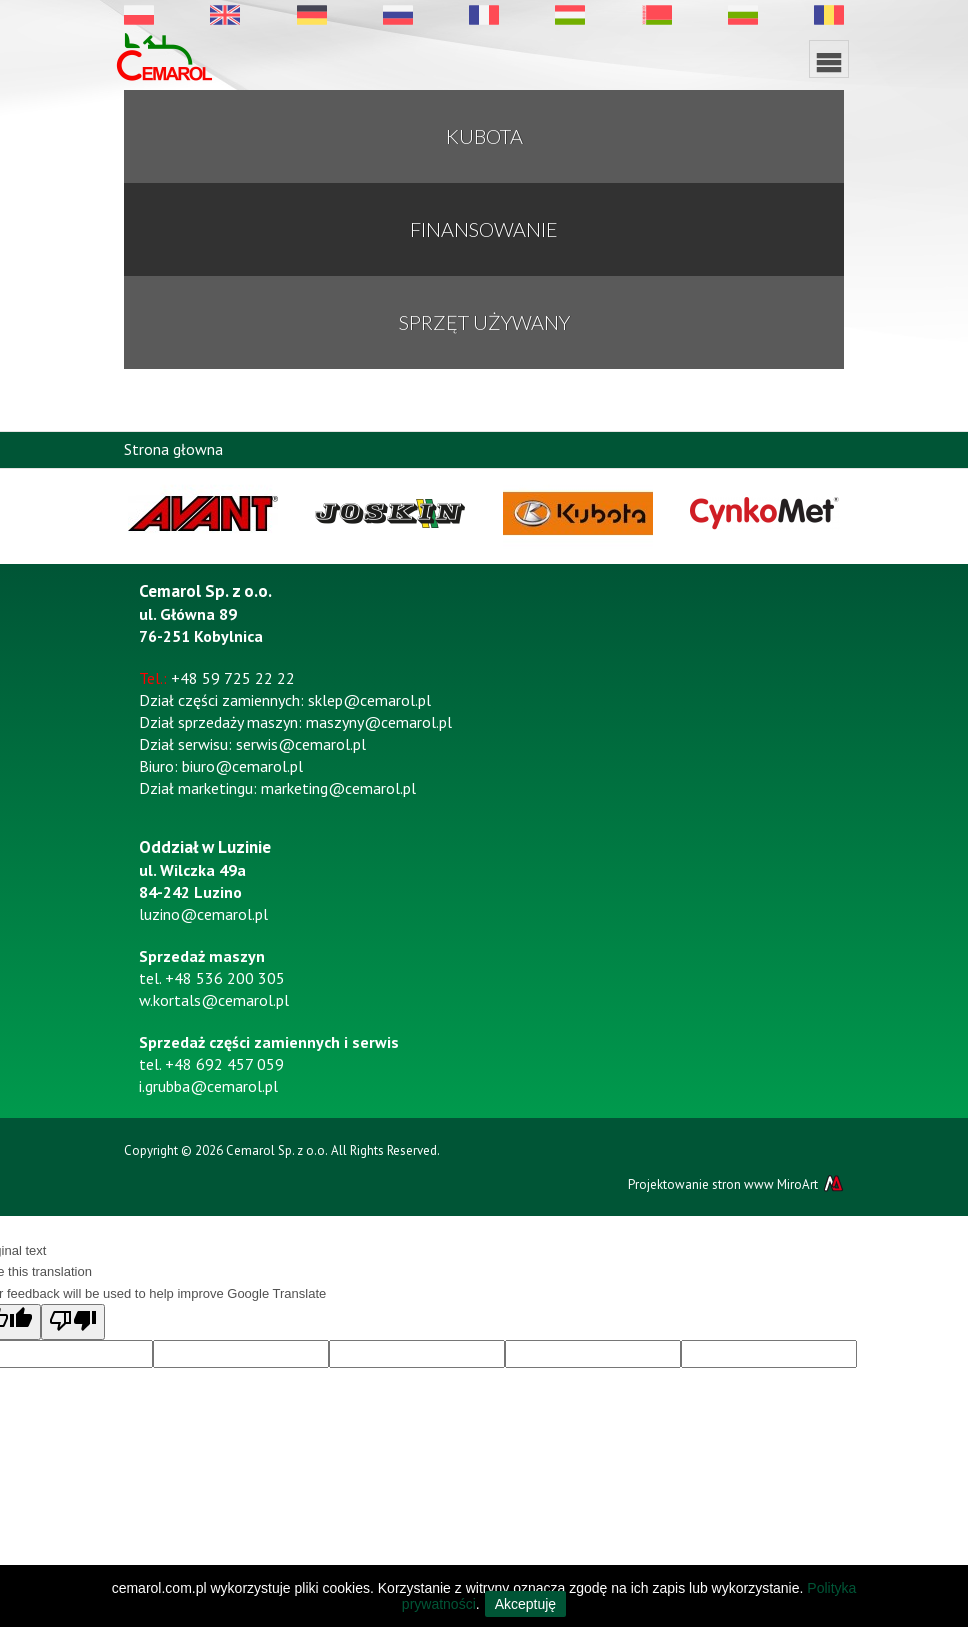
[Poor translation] (73, 1322)
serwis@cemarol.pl (301, 744)
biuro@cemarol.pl (242, 766)
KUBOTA (484, 136)
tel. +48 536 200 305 (212, 978)
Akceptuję (525, 1604)
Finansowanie (484, 229)
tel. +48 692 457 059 (211, 1064)
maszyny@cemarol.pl (379, 722)
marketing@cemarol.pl (338, 788)
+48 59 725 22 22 (233, 678)
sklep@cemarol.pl (369, 700)
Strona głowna (173, 449)
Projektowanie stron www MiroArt (736, 1184)
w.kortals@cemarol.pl (214, 1000)
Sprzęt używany (484, 322)
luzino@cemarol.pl (203, 914)
